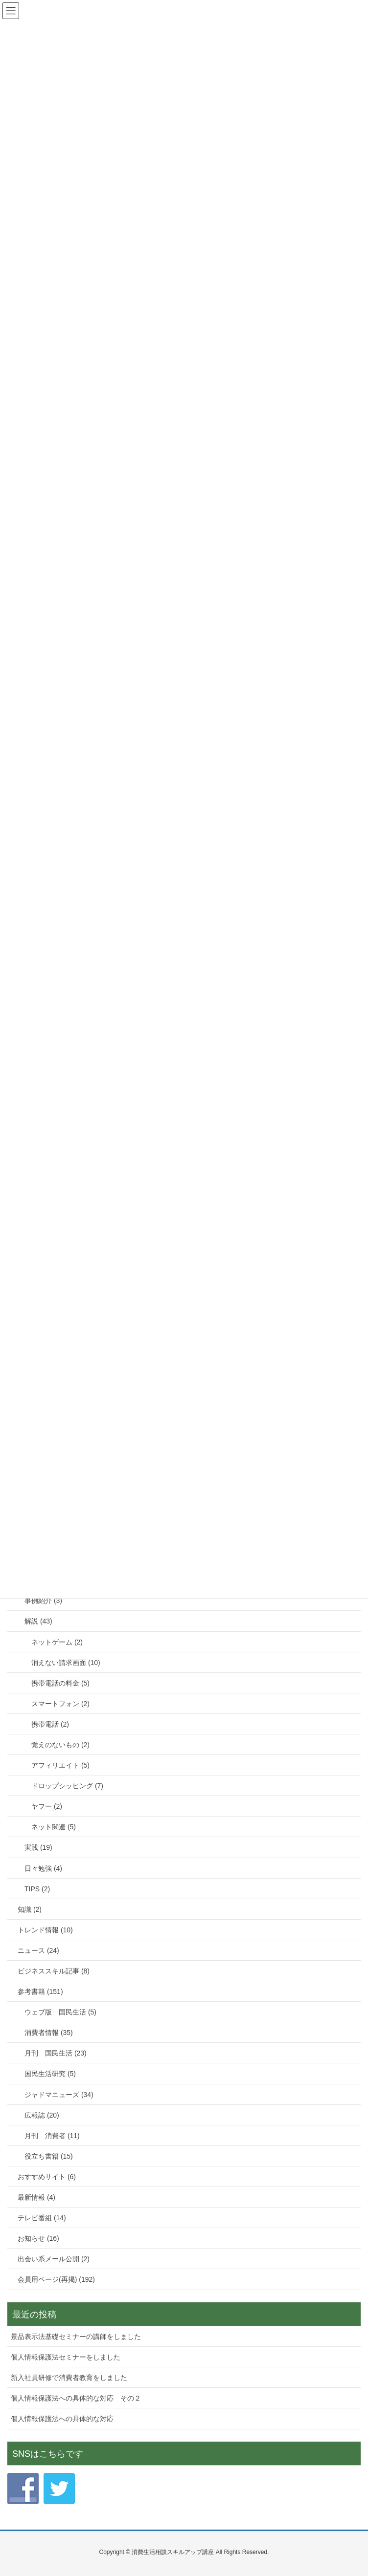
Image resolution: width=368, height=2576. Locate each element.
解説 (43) (38, 1621)
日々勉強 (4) (43, 1868)
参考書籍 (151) (40, 1991)
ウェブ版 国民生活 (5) (60, 2012)
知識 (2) (30, 1909)
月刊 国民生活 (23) (55, 2053)
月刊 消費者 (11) (52, 2136)
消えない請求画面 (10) (65, 1663)
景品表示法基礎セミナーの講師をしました (76, 2336)
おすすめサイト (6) (47, 2177)
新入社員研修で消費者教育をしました (69, 2377)
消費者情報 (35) (48, 2032)
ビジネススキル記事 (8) (54, 1971)
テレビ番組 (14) (42, 2218)
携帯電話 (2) (50, 1724)
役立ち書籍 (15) (48, 2156)
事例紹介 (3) (43, 1600)
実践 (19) (38, 1847)
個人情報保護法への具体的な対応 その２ (76, 2398)
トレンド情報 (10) (45, 1930)
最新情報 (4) (36, 2197)
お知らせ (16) (38, 2238)
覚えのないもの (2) (60, 1745)
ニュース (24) (38, 1950)
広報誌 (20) (41, 2115)
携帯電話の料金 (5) (60, 1683)
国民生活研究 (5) (50, 2074)
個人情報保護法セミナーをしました (65, 2357)
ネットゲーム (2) (57, 1642)
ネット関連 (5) (53, 1827)
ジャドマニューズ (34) (58, 2095)
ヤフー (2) (46, 1806)
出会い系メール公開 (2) (54, 2259)
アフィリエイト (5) (60, 1765)
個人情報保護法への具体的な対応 (62, 2419)
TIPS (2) (37, 1889)
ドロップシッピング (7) (67, 1786)
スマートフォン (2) (60, 1704)
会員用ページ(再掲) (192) (56, 2279)
